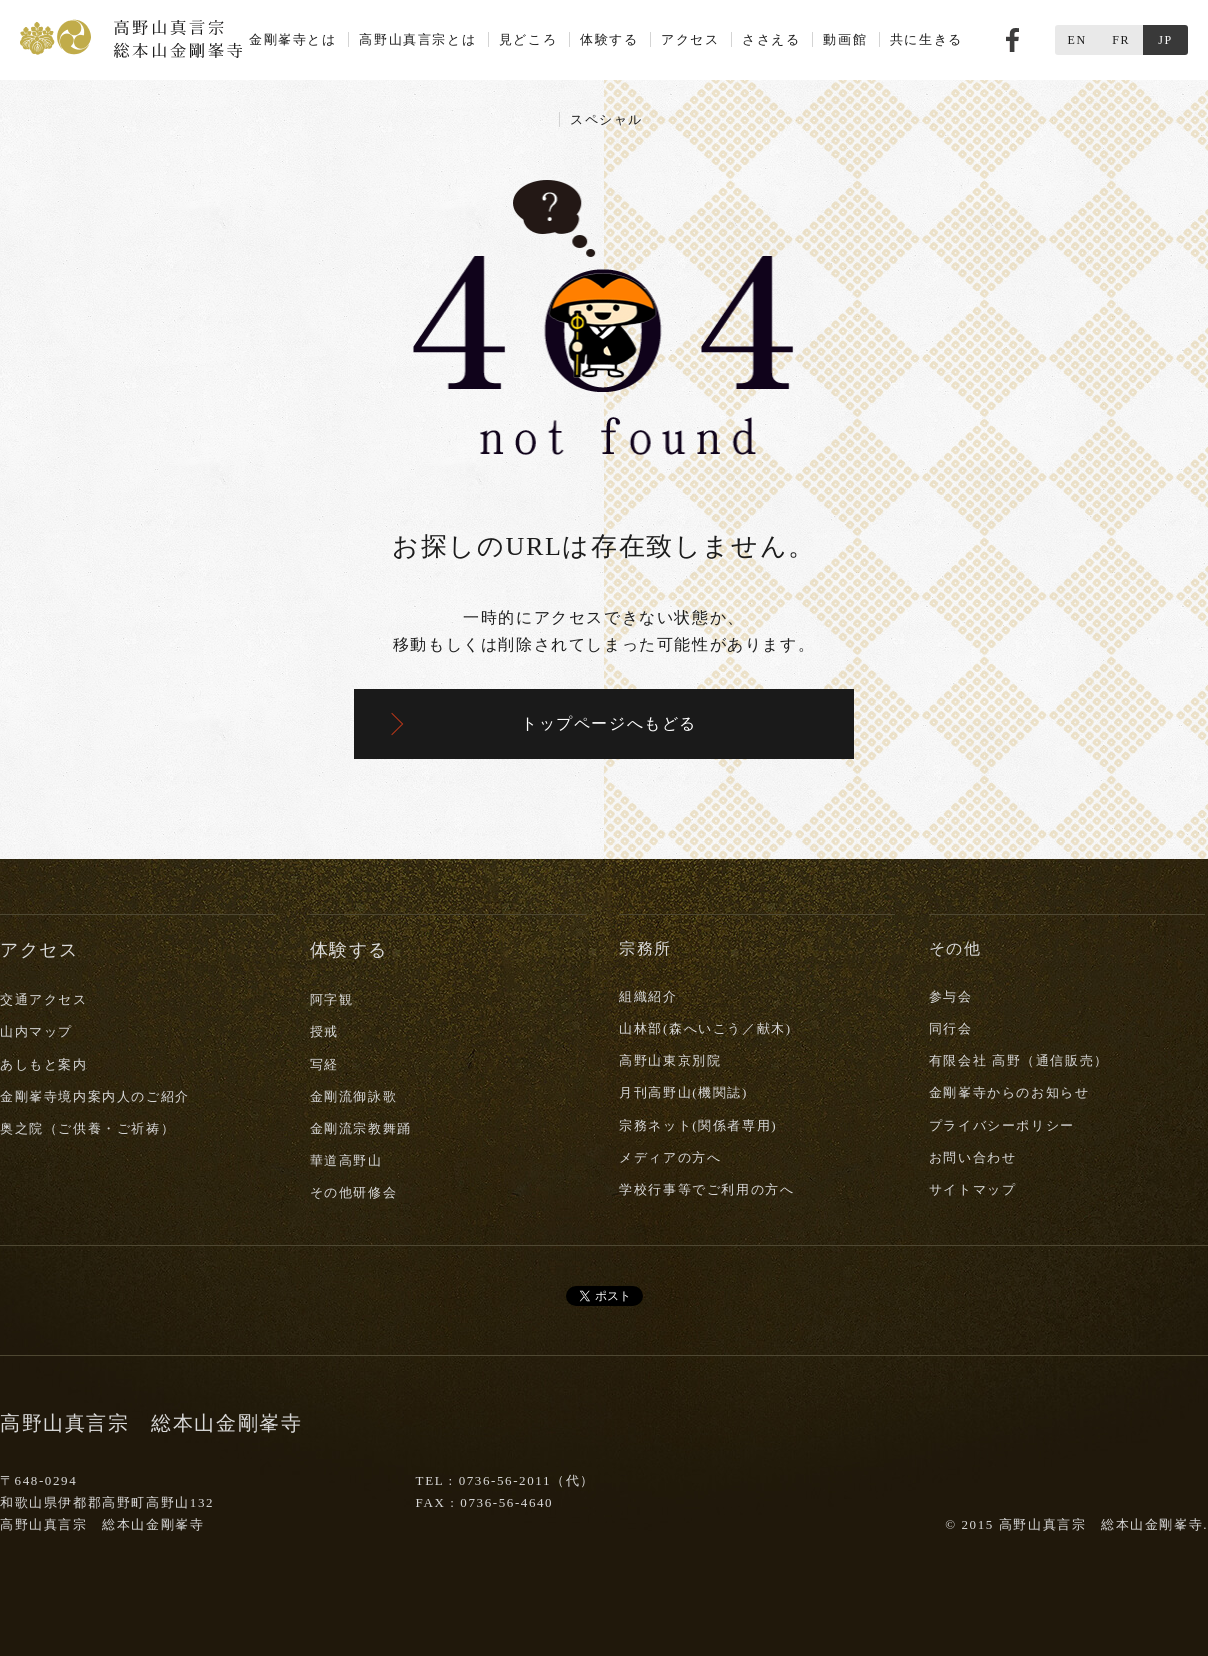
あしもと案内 (44, 1064)
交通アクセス (44, 999)
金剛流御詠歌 (354, 1096)
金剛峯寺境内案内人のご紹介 (95, 1096)
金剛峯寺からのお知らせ (1009, 1092)
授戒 (324, 1031)
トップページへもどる (609, 723)
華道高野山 (346, 1160)
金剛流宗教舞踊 (361, 1128)
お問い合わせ (973, 1157)
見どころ (528, 39)
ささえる (771, 39)
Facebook (1012, 40)
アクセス (690, 39)
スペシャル (606, 119)
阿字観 (332, 999)
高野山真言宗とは (417, 39)
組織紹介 (648, 996)
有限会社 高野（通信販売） (1019, 1060)
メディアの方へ (670, 1157)
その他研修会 (354, 1192)
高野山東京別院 (670, 1060)
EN (1076, 40)
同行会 (951, 1028)
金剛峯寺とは (293, 39)
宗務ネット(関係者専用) (698, 1125)
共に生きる (926, 39)
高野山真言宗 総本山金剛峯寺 (131, 37)
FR (1121, 40)
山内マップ (36, 1031)
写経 (324, 1064)
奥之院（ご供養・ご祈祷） (87, 1128)
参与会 (951, 996)
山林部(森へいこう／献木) (705, 1028)
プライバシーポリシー (1002, 1125)
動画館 (845, 39)
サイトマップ (973, 1189)
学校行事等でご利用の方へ (706, 1189)
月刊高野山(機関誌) (683, 1092)
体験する (609, 39)
